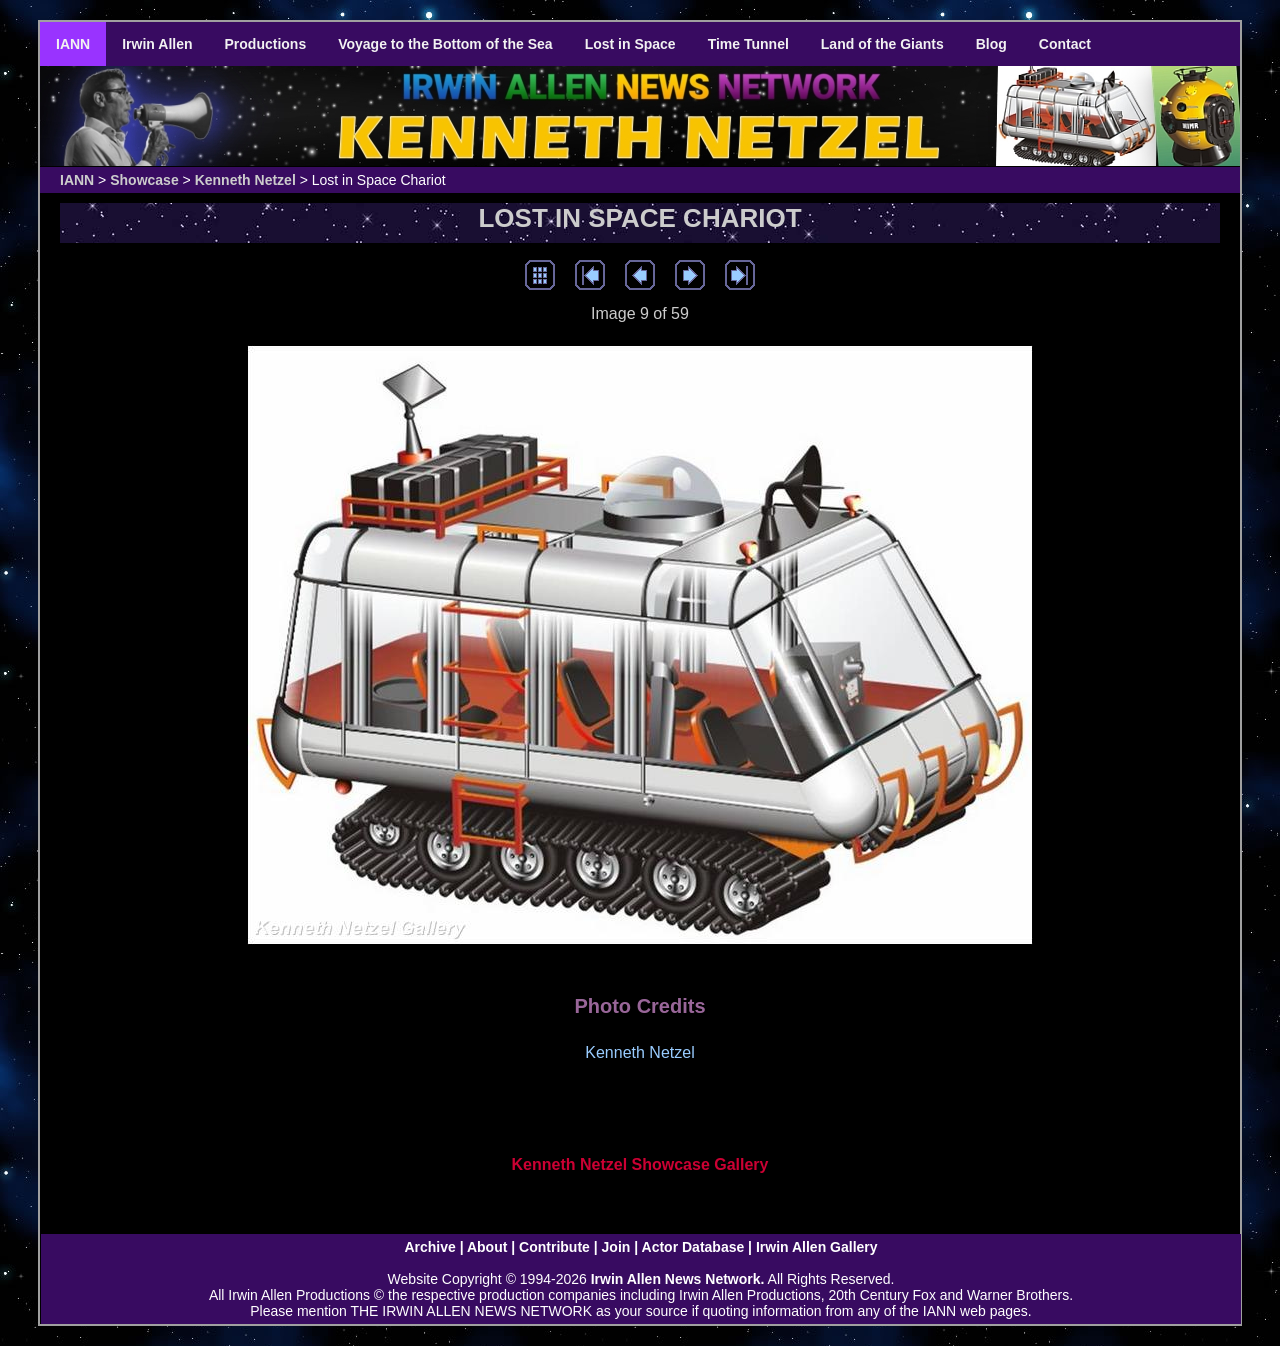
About (487, 1247)
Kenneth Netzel (245, 180)
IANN (73, 44)
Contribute (554, 1247)
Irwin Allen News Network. (678, 1279)
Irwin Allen (157, 44)
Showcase (144, 180)
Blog (991, 44)
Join (616, 1247)
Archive (429, 1247)
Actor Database (693, 1247)
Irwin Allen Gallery (817, 1247)
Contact (1065, 44)
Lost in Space (630, 44)
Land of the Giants (882, 44)
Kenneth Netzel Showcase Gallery (640, 1164)
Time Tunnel (748, 44)
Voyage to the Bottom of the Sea (445, 44)
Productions (266, 44)
